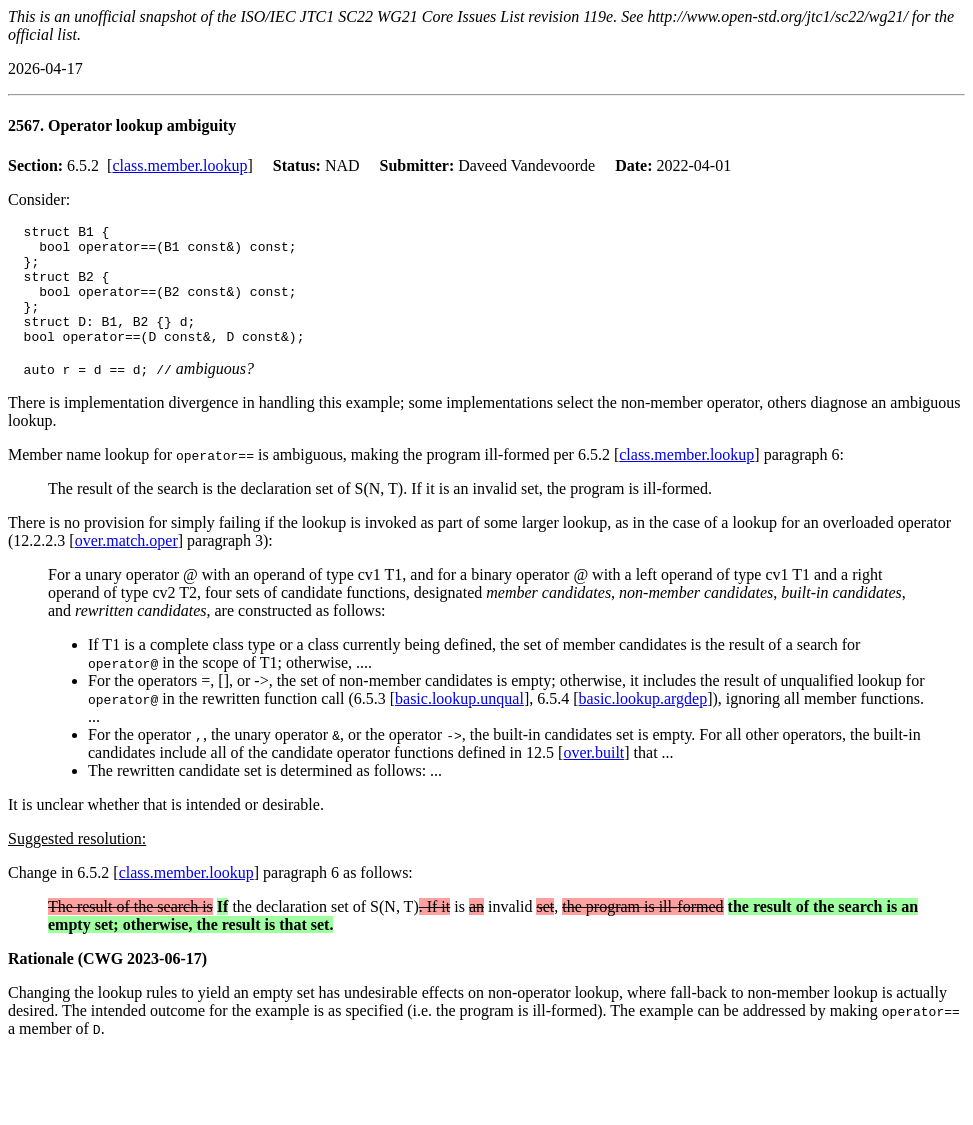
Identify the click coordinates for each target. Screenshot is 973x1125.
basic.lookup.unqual (459, 725)
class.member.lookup (179, 165)
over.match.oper (126, 567)
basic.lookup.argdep (643, 725)
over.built (593, 779)
